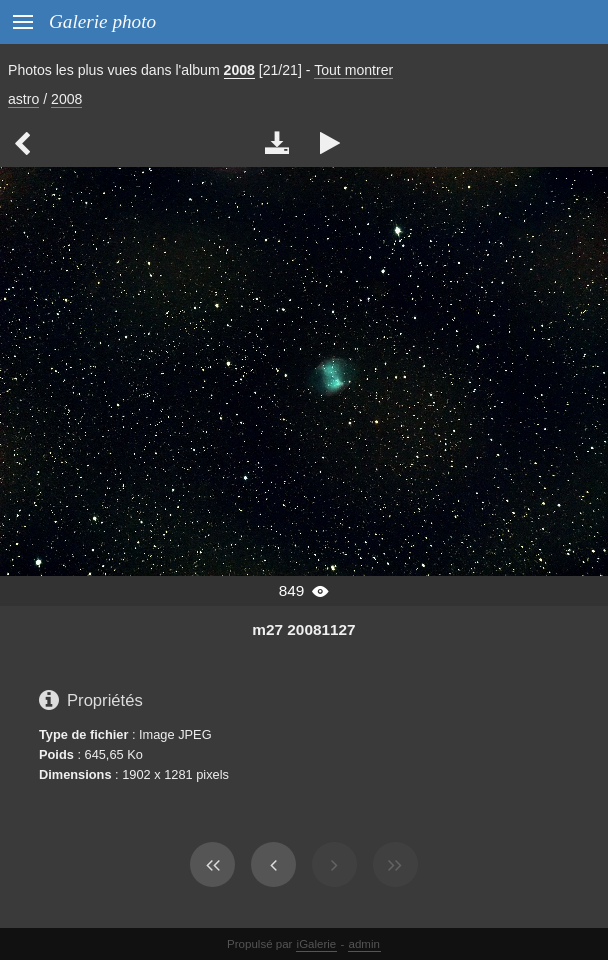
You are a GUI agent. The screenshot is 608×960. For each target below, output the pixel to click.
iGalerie (317, 944)
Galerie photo (102, 21)
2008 (239, 70)
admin (364, 944)
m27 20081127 (303, 629)
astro (23, 99)
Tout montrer (353, 70)
